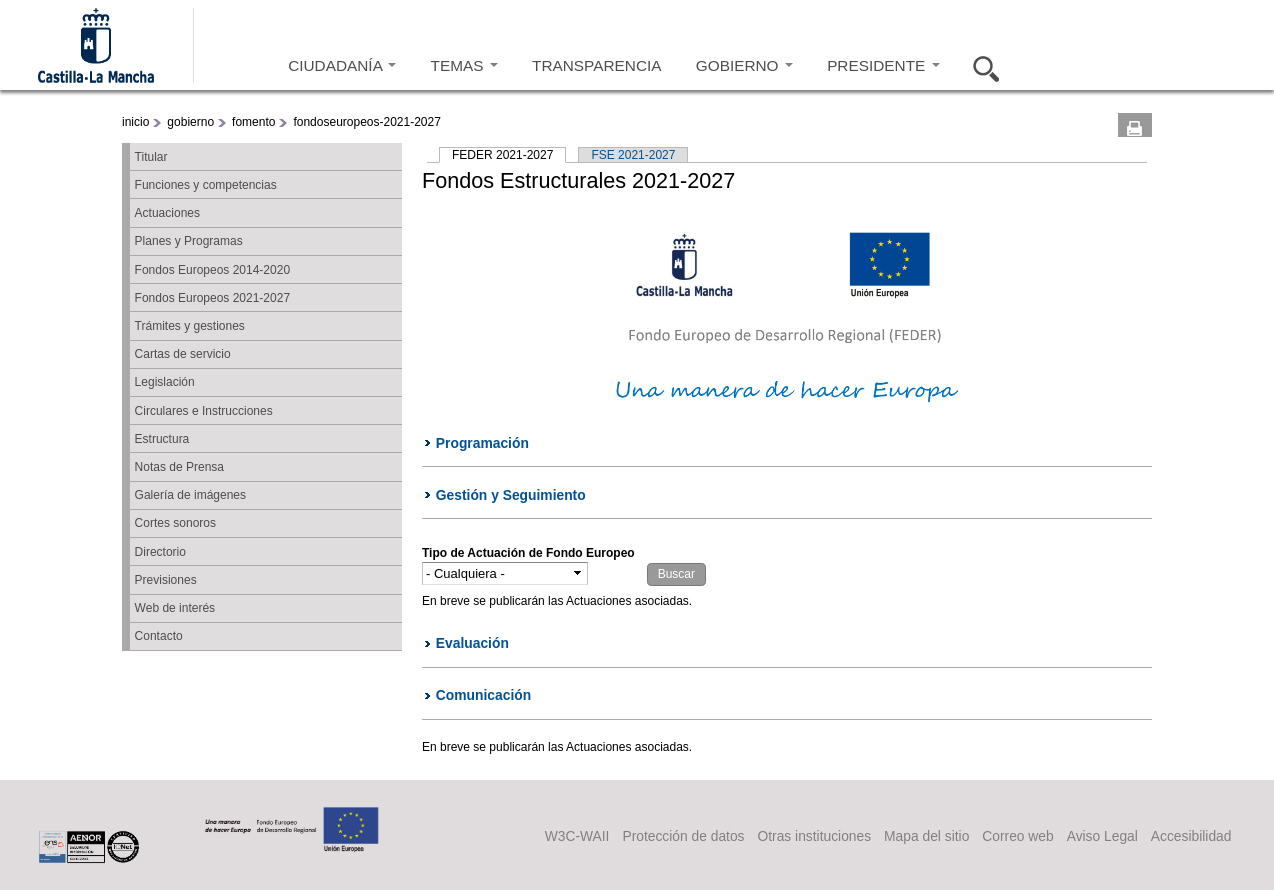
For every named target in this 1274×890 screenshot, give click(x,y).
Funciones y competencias (206, 185)
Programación (482, 443)
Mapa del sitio (926, 836)
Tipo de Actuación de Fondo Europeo (528, 553)
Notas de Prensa (179, 467)
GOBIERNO (744, 65)
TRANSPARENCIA (596, 65)
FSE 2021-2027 (633, 155)
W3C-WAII (577, 836)
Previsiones (166, 580)
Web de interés (175, 608)
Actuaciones (167, 213)
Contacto (159, 636)
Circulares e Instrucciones (204, 411)
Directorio (160, 552)
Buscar (980, 66)
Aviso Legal (1102, 836)
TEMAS (464, 65)
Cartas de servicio (183, 354)
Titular (151, 157)
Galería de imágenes (190, 495)
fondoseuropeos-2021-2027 (366, 122)
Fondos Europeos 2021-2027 (212, 298)
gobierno (190, 122)
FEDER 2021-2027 (509, 155)
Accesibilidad (1191, 836)
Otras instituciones (815, 836)
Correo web (1017, 836)
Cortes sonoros (175, 523)
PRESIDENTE (883, 65)
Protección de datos (683, 836)
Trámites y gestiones (190, 326)
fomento (253, 122)
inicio (135, 122)
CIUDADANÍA (342, 65)
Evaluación (472, 643)
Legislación (165, 382)
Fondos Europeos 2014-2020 (212, 270)
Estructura (162, 439)
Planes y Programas (189, 241)
